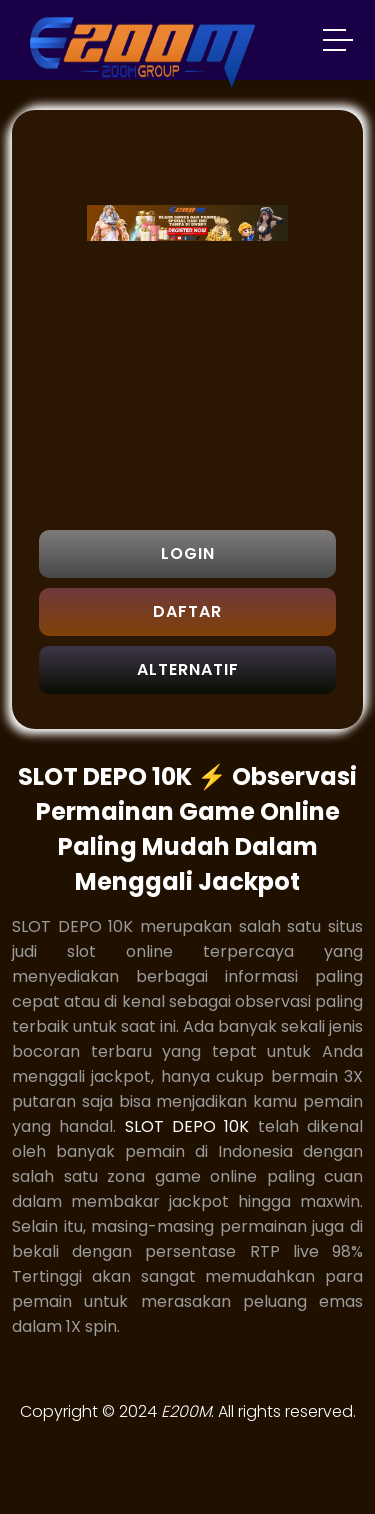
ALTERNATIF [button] (188, 669)
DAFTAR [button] (187, 611)
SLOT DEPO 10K (187, 1126)
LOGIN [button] (188, 553)
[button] (339, 43)
